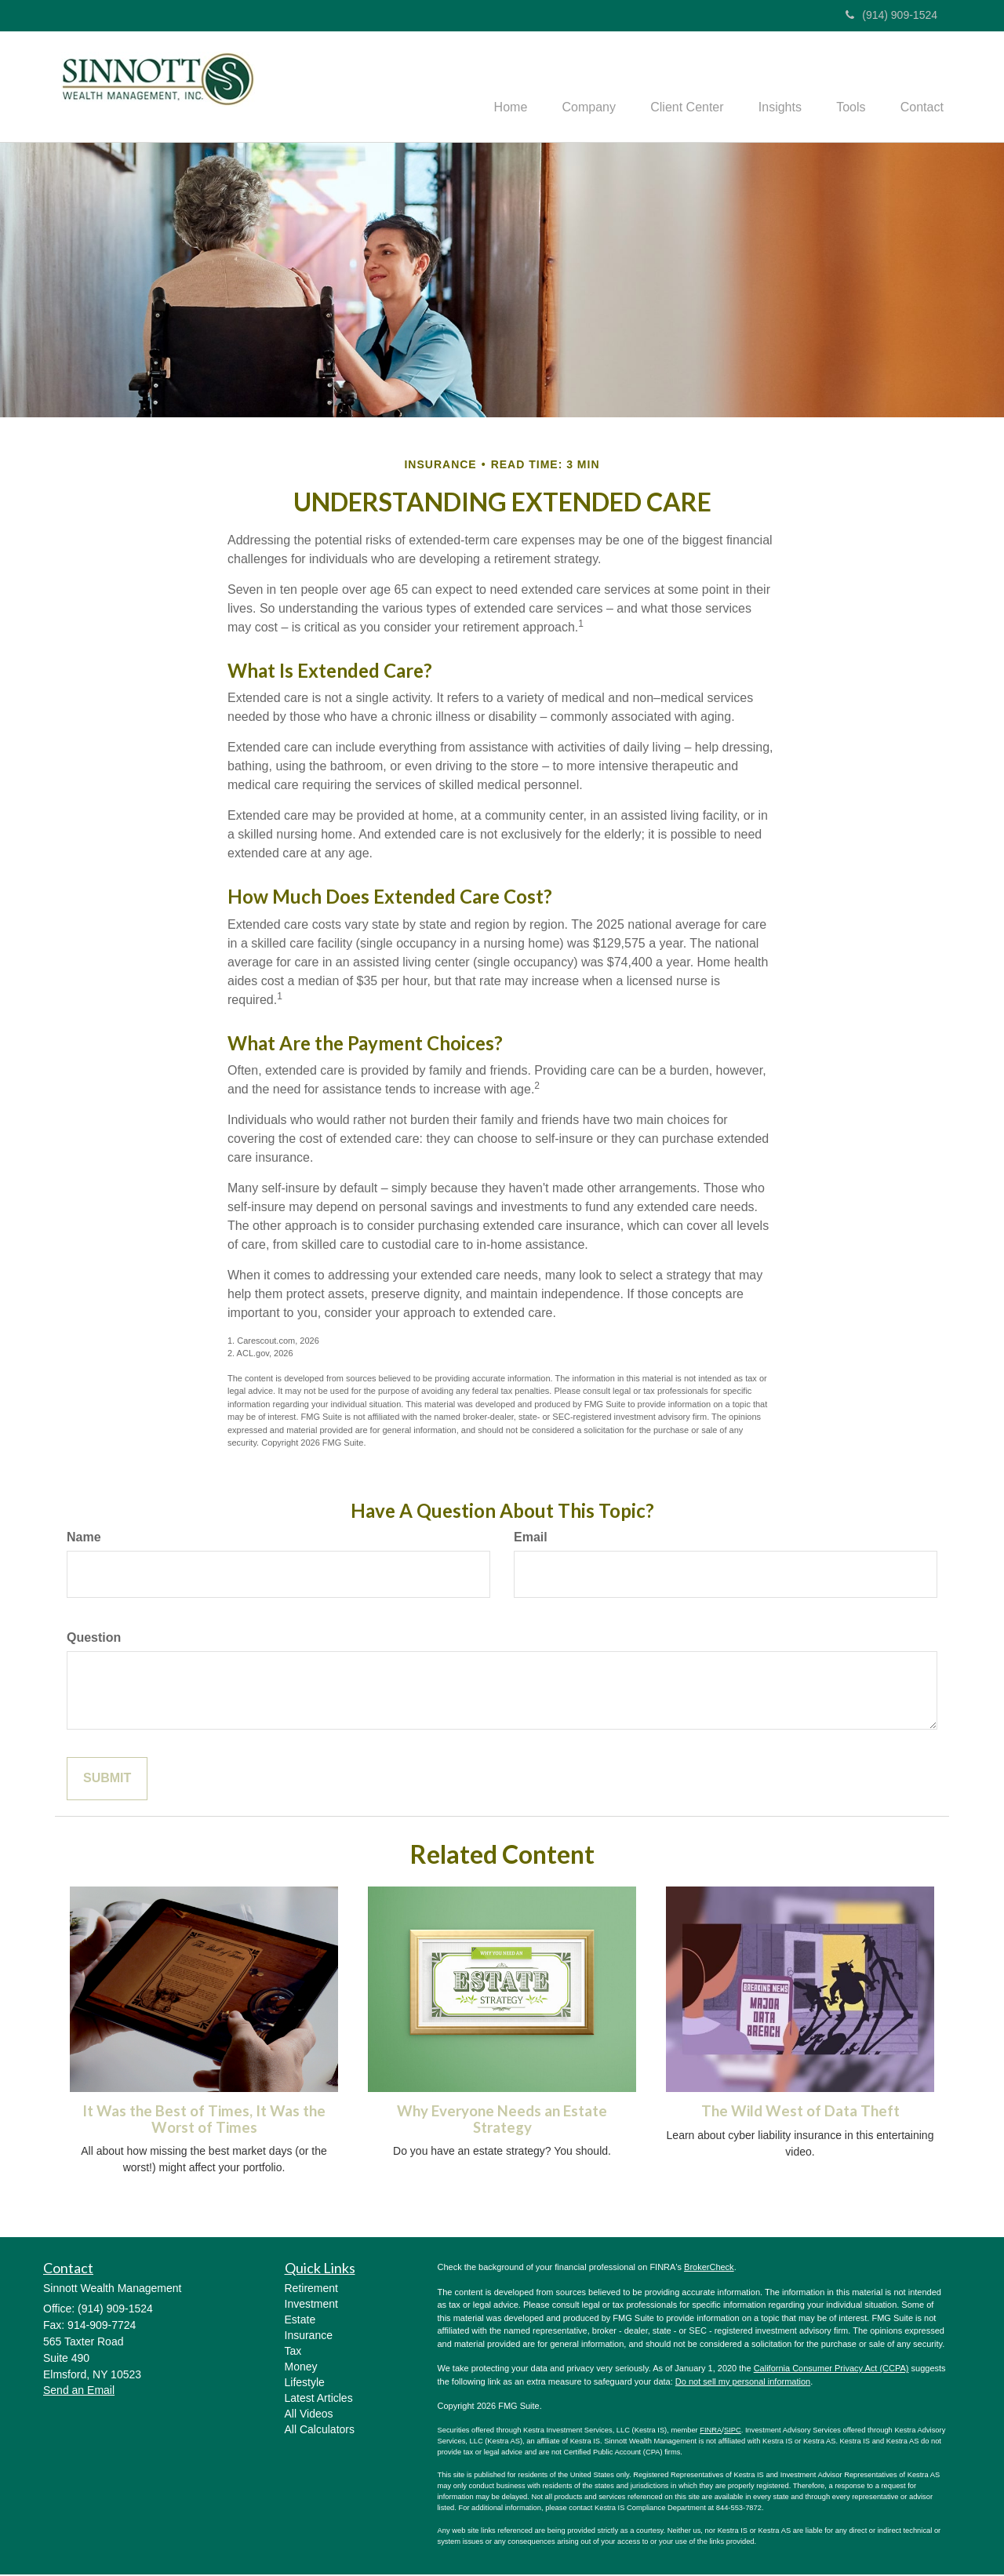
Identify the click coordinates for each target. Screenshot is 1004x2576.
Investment (311, 2305)
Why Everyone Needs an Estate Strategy (502, 2121)
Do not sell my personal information (742, 2383)
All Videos (309, 2415)
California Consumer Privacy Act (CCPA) (831, 2370)
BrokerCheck (709, 2269)
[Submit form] (107, 1780)
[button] (568, 87)
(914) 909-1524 (891, 15)
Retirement (311, 2289)
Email (530, 1539)
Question (94, 1639)
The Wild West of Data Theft (800, 2113)
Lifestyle (305, 2384)
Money (301, 2368)
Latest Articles (319, 2399)
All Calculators (320, 2431)
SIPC (732, 2432)
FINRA (711, 2432)
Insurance (309, 2336)
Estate (300, 2321)
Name (84, 1539)
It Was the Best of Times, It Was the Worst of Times (204, 2121)
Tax (293, 2352)
